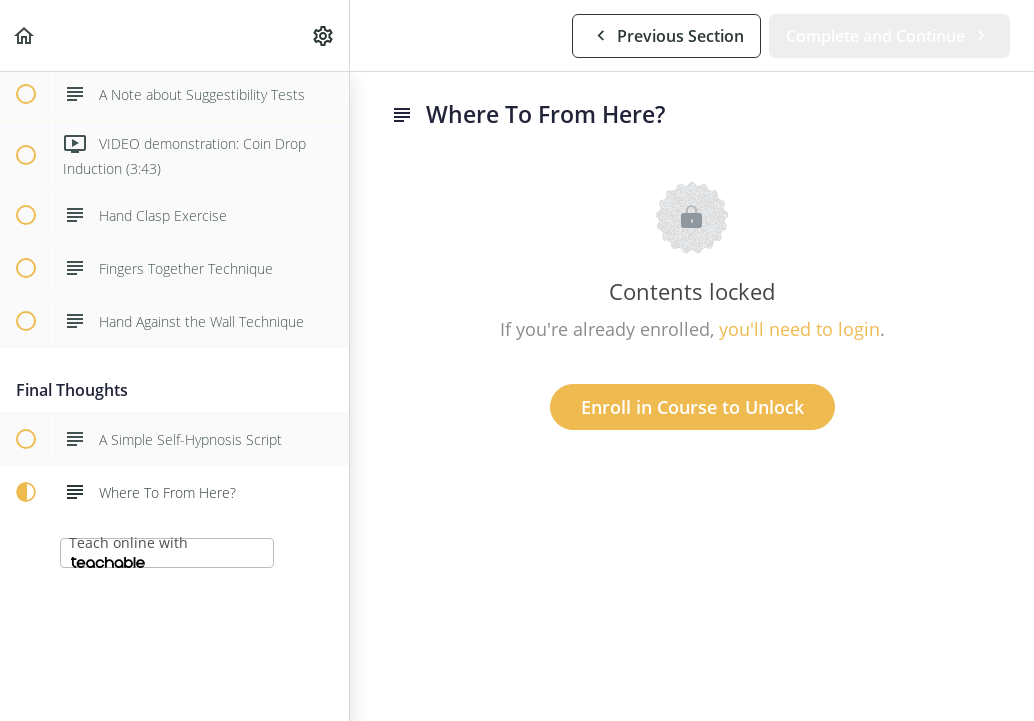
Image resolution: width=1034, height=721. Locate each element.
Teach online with (128, 550)
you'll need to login (799, 329)
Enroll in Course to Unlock (692, 407)
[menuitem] (324, 35)
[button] (25, 35)
